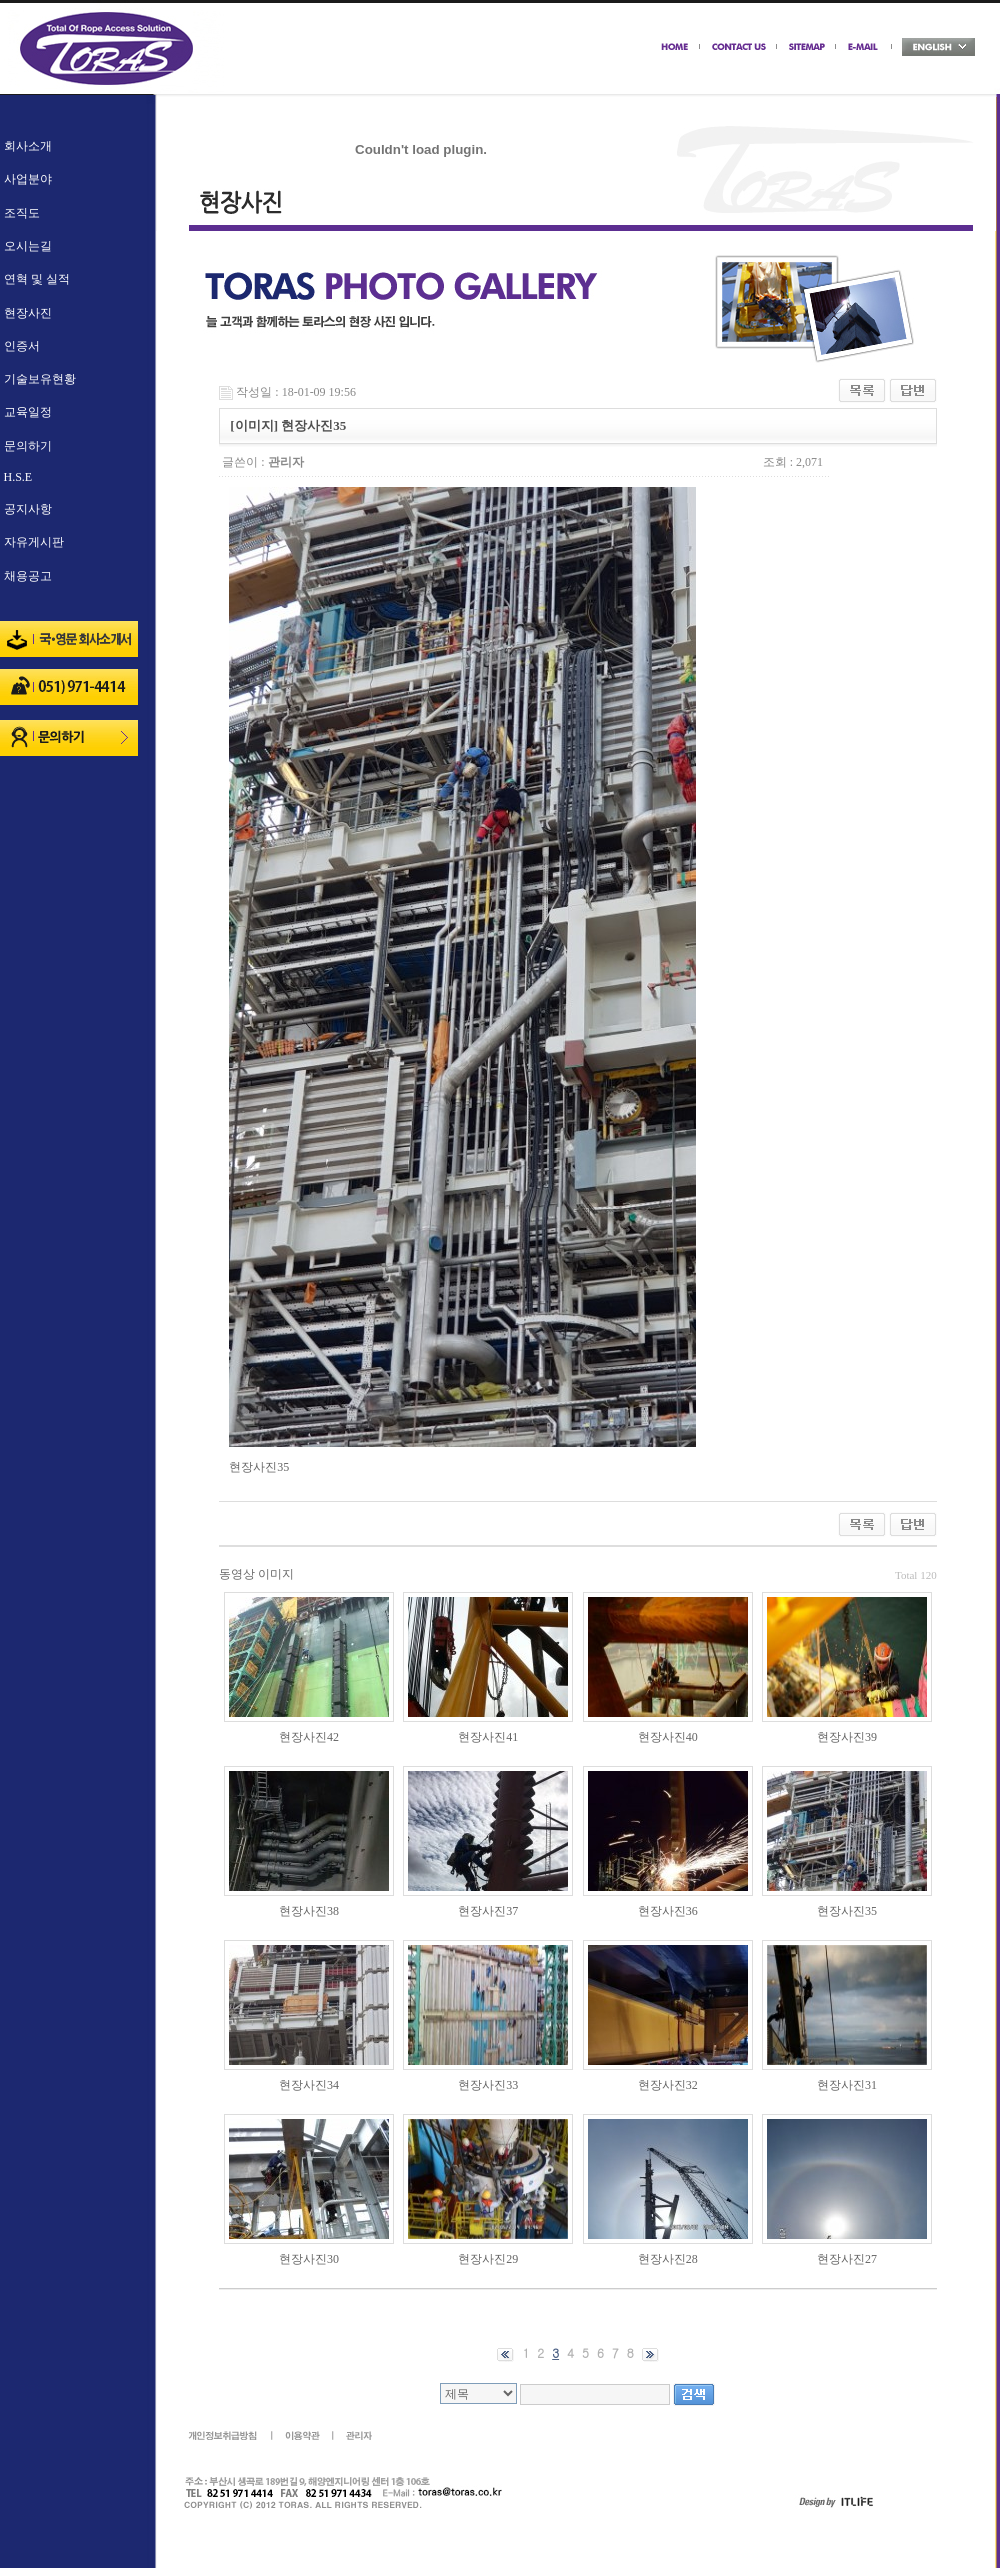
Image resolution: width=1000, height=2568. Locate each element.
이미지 (276, 1574)
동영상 (237, 1574)
